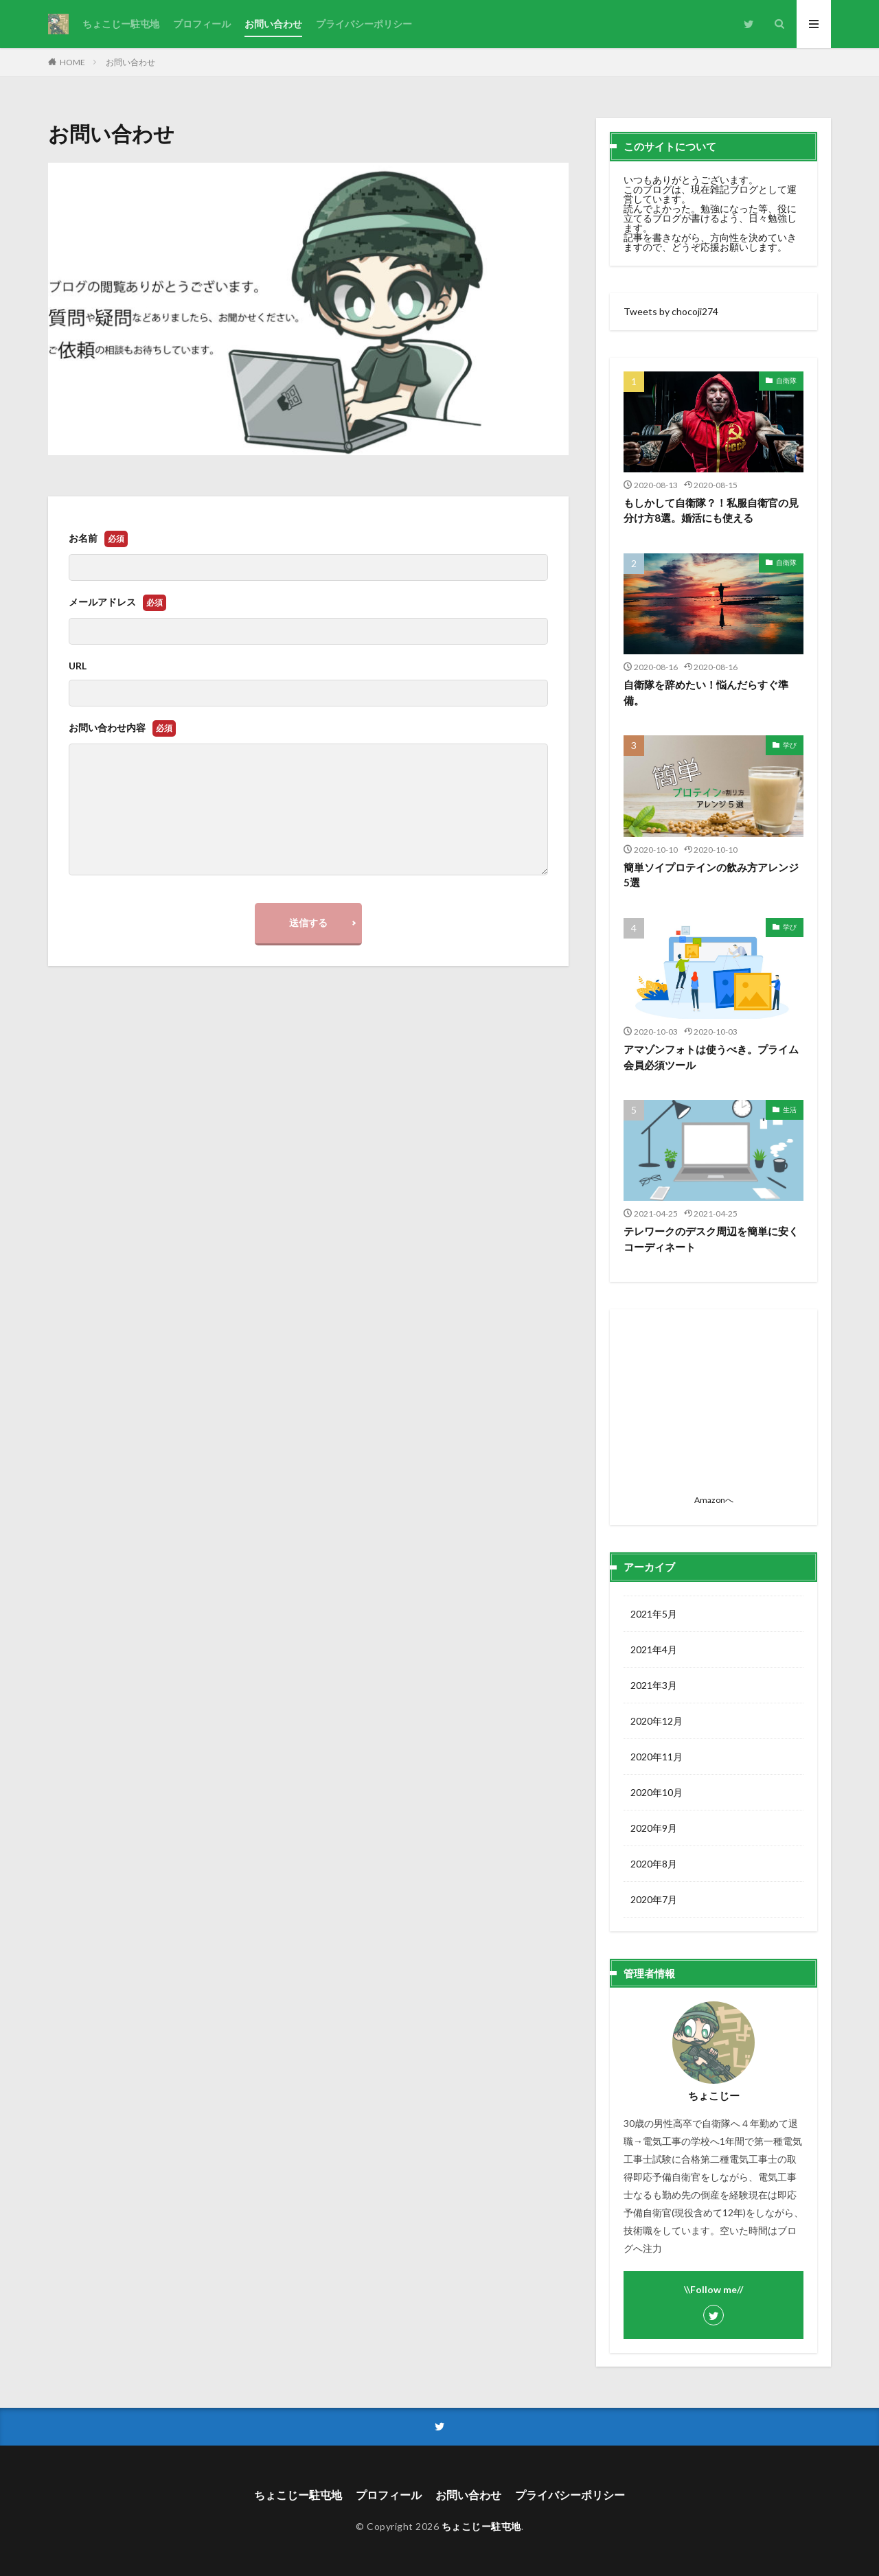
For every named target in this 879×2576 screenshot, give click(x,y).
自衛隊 (786, 380)
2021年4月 (653, 1649)
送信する (308, 922)
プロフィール (202, 24)
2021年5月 (653, 1614)
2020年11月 (656, 1756)
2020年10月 (656, 1792)
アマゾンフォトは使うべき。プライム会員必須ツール (711, 1057)
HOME (72, 62)
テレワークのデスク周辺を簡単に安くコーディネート (711, 1239)
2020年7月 (653, 1899)
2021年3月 (653, 1685)
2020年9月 (653, 1828)
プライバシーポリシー (364, 24)
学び (790, 745)
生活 (790, 1109)
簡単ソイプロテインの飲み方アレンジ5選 (711, 875)
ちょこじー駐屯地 (120, 24)
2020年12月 (656, 1721)
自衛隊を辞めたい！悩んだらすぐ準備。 (706, 692)
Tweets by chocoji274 (671, 311)
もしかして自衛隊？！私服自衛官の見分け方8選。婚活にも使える (711, 510)
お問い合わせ (273, 24)
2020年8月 (653, 1864)
